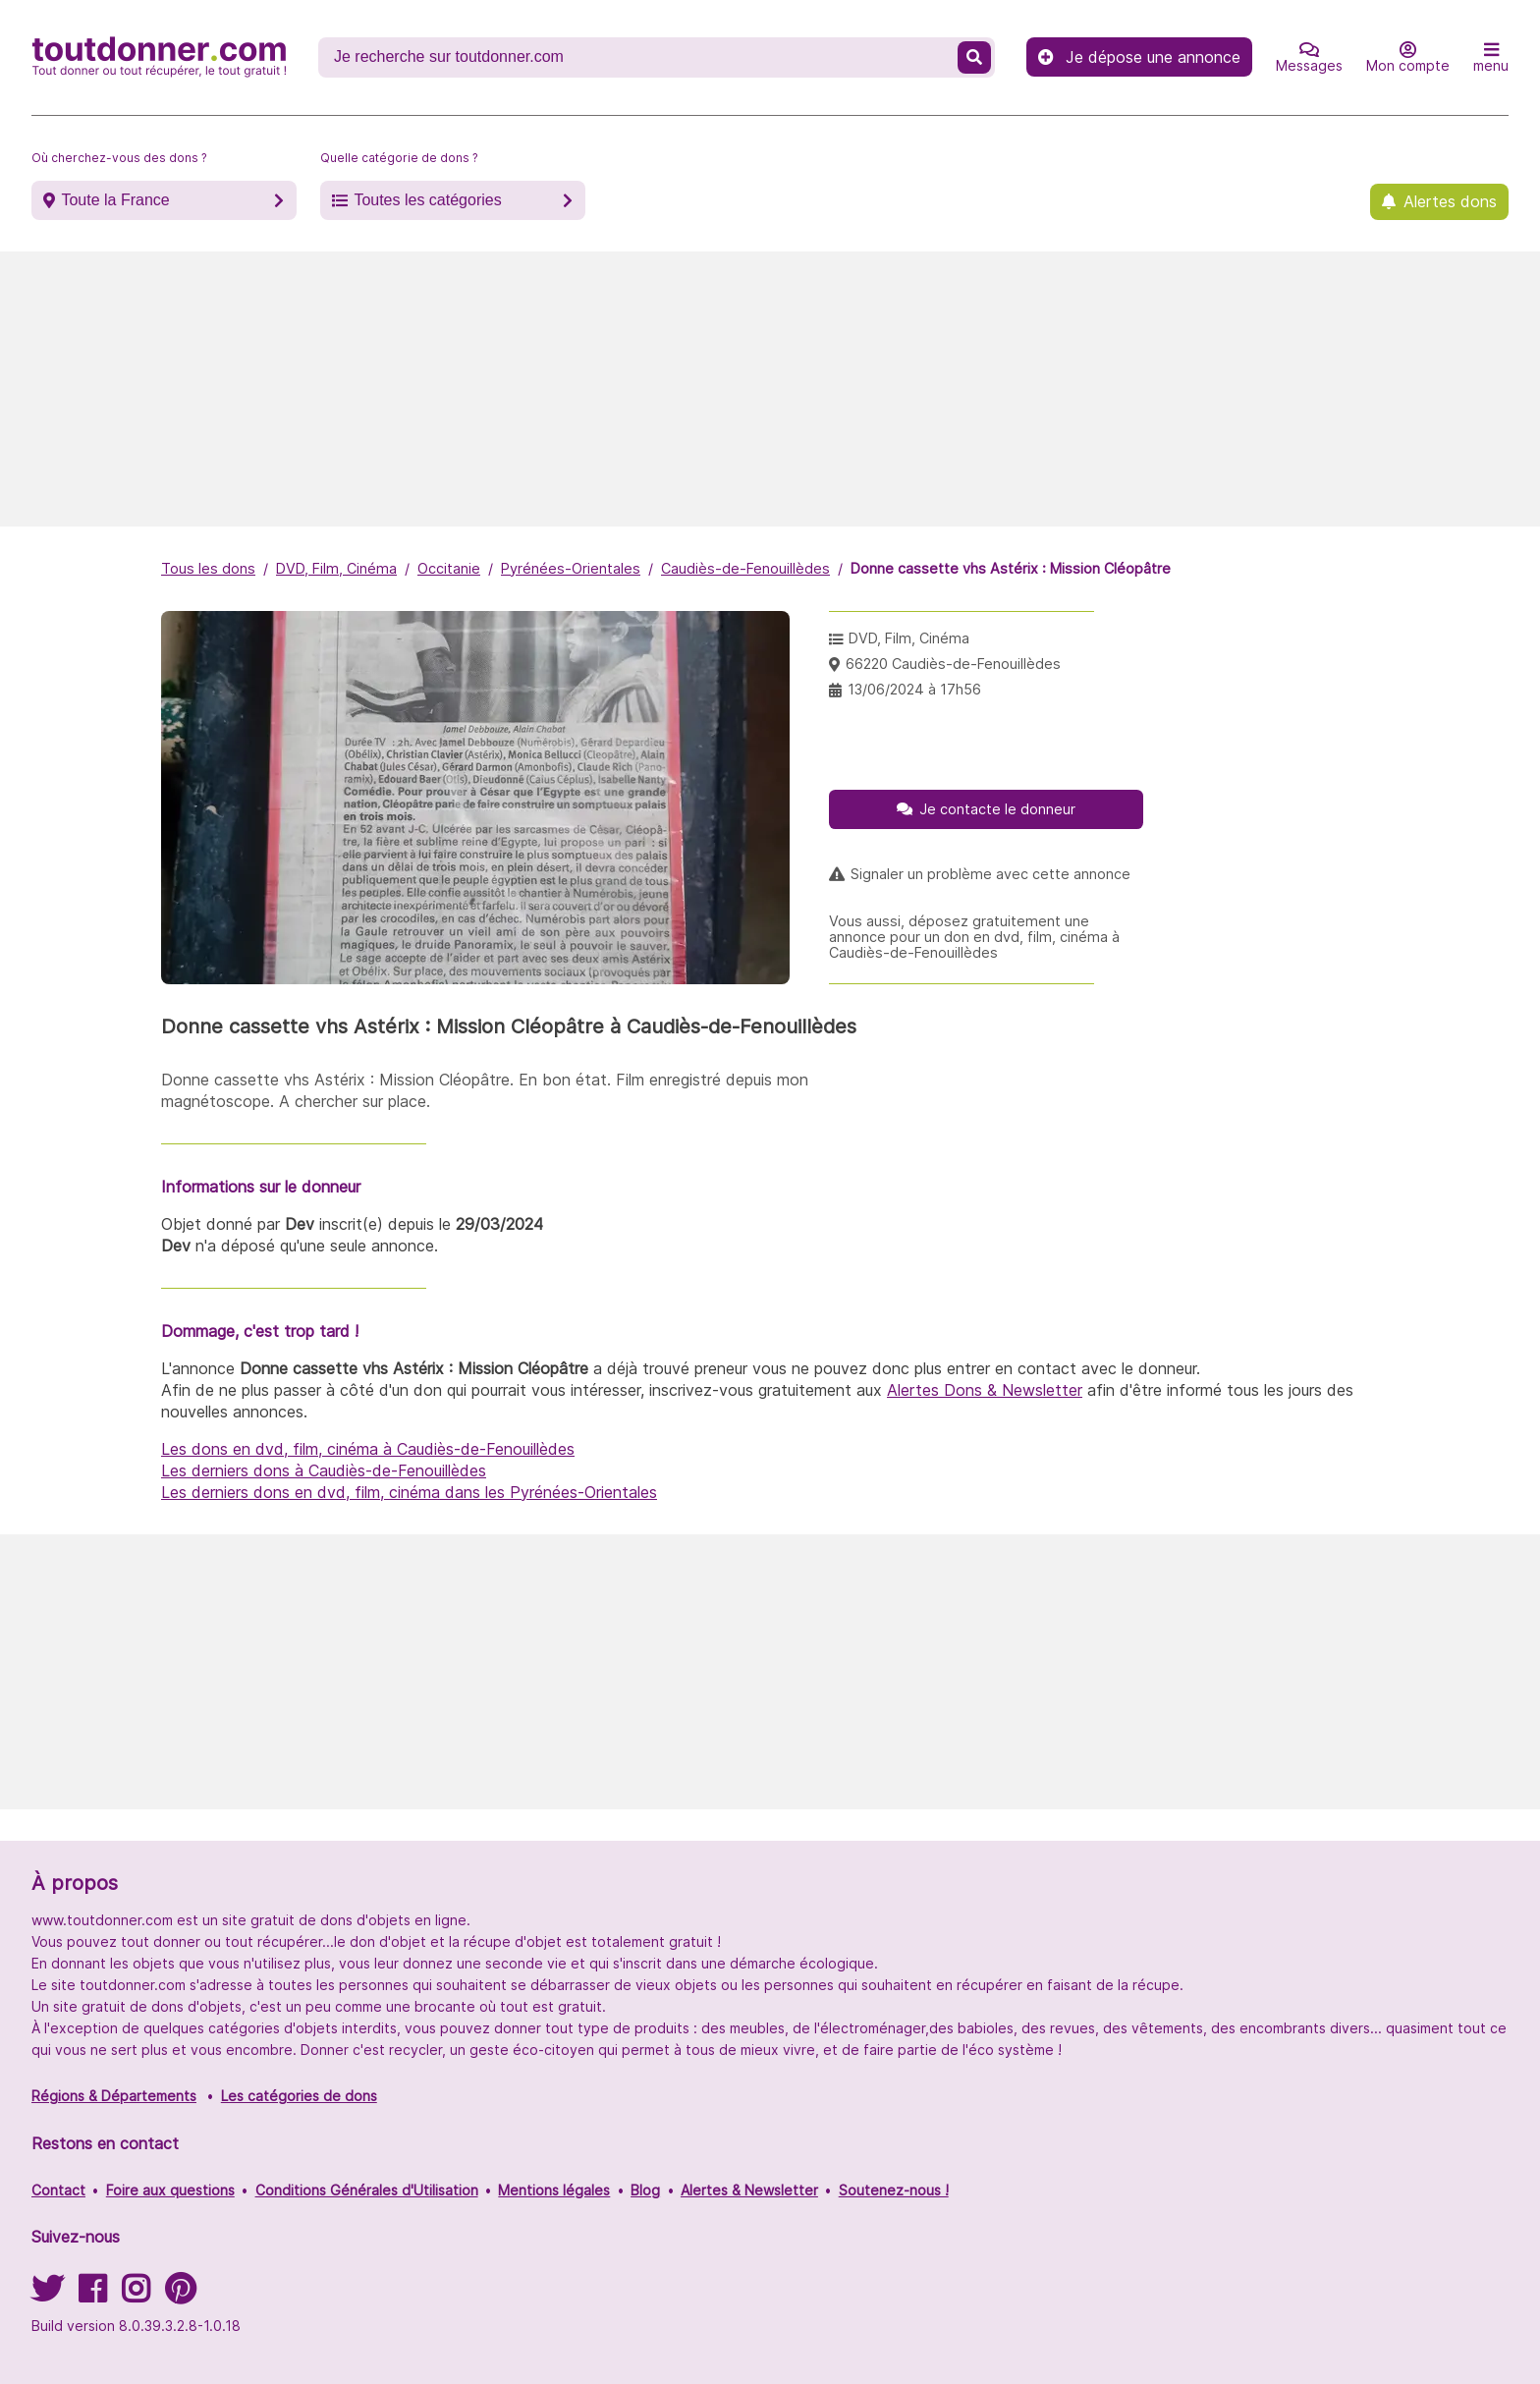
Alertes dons (1450, 201)
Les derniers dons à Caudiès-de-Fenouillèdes (323, 1470)
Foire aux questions (170, 2190)
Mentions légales (554, 2190)
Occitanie (448, 568)
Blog (645, 2190)
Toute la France (115, 200)
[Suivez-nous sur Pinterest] (180, 2295)
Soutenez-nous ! (894, 2190)
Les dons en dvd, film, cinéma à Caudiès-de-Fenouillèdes (368, 1449)
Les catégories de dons (299, 2095)
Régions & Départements (113, 2095)
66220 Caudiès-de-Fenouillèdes (953, 663)
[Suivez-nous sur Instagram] (135, 2295)
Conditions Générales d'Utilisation (366, 2190)
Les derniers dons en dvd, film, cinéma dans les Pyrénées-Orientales (409, 1492)
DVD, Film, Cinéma (336, 568)
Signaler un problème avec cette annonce (990, 874)
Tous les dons (208, 568)
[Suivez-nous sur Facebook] (92, 2295)
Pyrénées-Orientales (570, 568)
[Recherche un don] (640, 57)
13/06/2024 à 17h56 (914, 689)
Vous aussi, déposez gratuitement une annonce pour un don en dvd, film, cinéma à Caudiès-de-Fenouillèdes (974, 937)
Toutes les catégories (427, 200)
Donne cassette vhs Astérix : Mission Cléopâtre (1011, 568)
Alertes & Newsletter (749, 2190)
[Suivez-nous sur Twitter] (47, 2295)
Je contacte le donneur (997, 809)
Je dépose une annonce (1139, 57)
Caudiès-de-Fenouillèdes (745, 568)
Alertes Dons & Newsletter (984, 1390)
